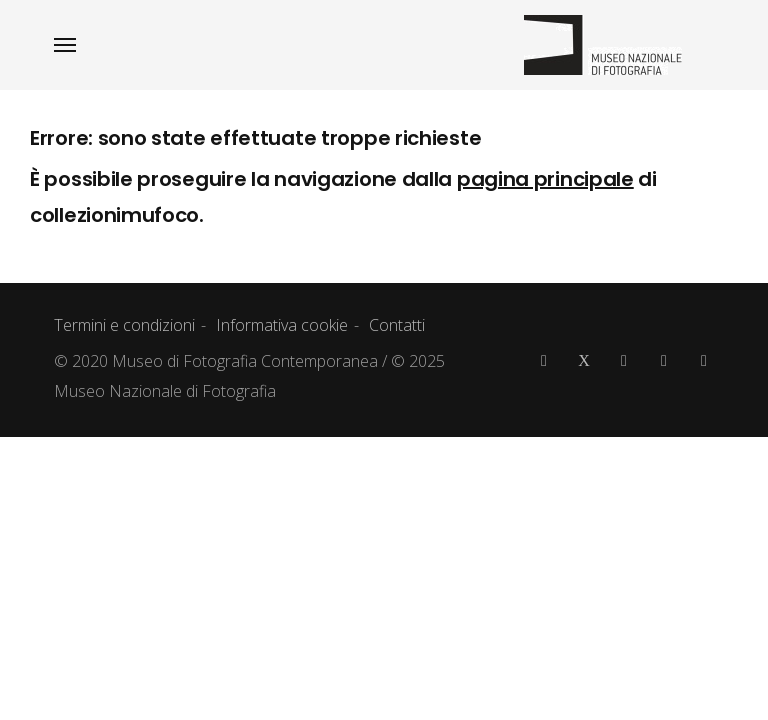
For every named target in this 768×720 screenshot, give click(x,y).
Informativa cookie (282, 325)
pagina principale (545, 179)
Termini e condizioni (124, 325)
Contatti (397, 325)
